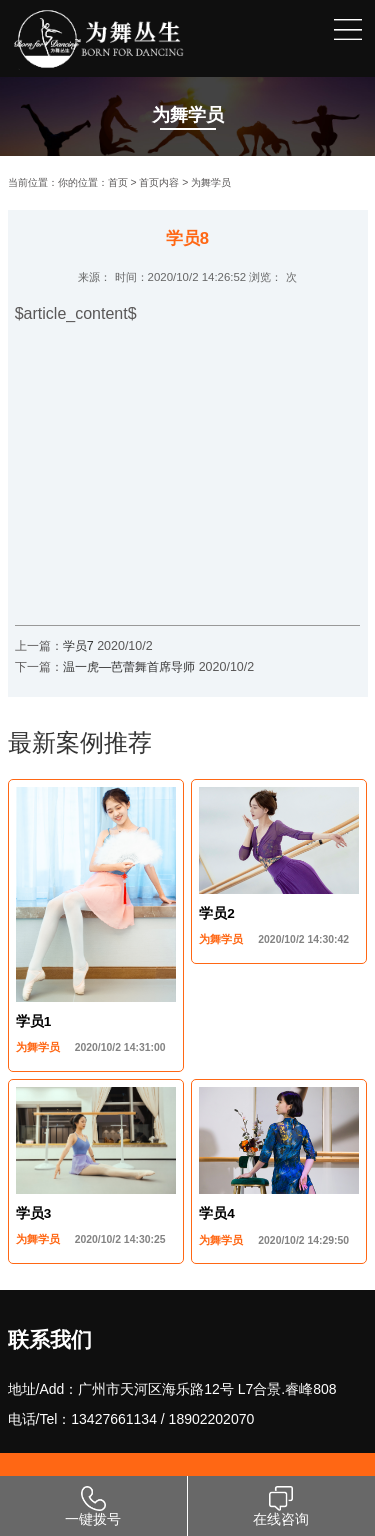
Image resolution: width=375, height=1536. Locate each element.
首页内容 (159, 182)
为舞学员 (211, 182)
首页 (118, 182)
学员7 (78, 646)
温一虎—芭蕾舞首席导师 (131, 667)
